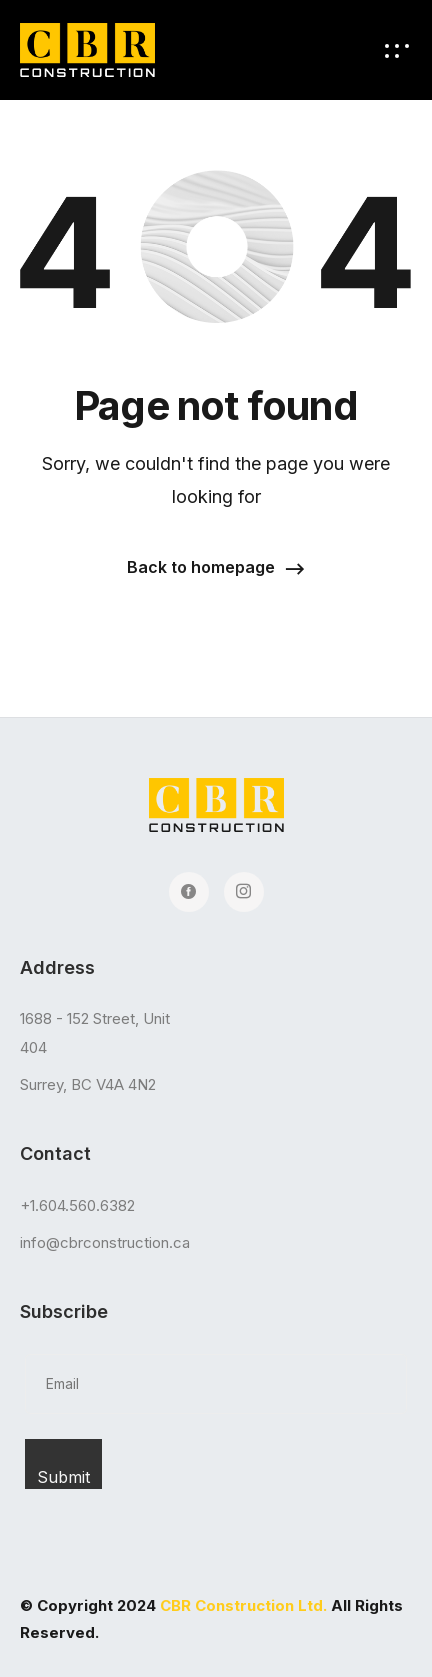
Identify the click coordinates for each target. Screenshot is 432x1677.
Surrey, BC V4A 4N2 (88, 1084)
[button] (216, 568)
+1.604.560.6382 (77, 1205)
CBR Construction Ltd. (243, 1605)
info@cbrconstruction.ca (105, 1242)
